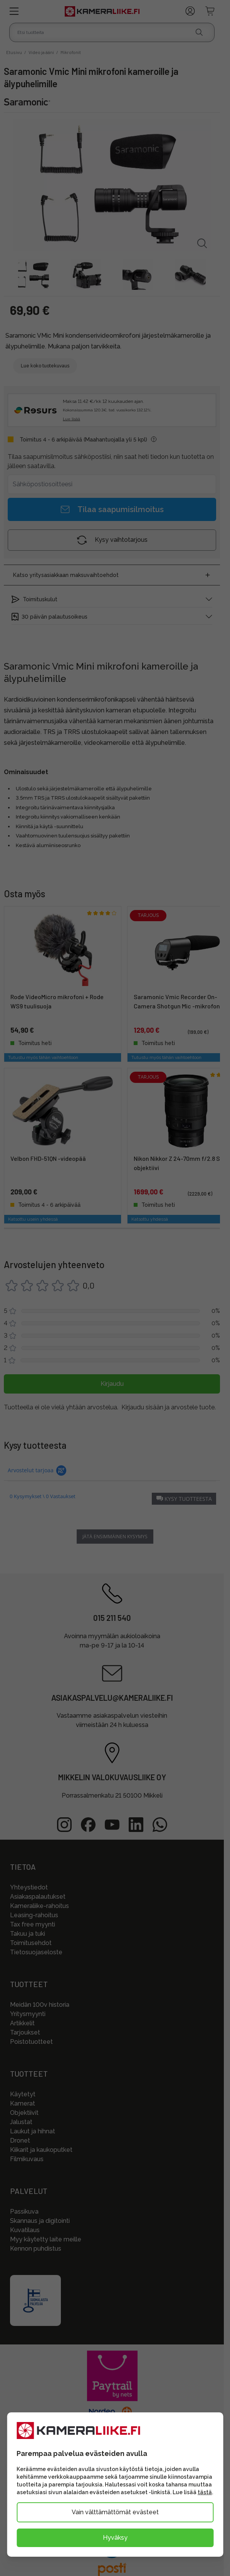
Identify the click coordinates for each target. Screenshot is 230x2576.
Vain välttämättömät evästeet (115, 2512)
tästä (205, 2492)
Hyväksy (115, 2537)
